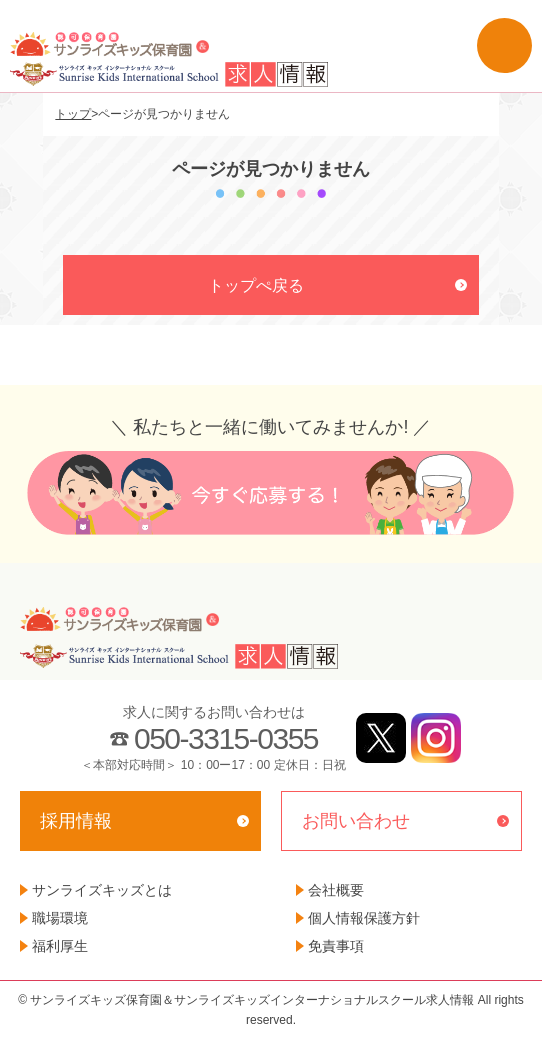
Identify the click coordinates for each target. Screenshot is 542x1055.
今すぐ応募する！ (271, 493)
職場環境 (60, 918)
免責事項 (336, 946)
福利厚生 (60, 946)
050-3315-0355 (226, 738)
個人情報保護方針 (364, 918)
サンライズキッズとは (102, 890)
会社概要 (336, 890)
